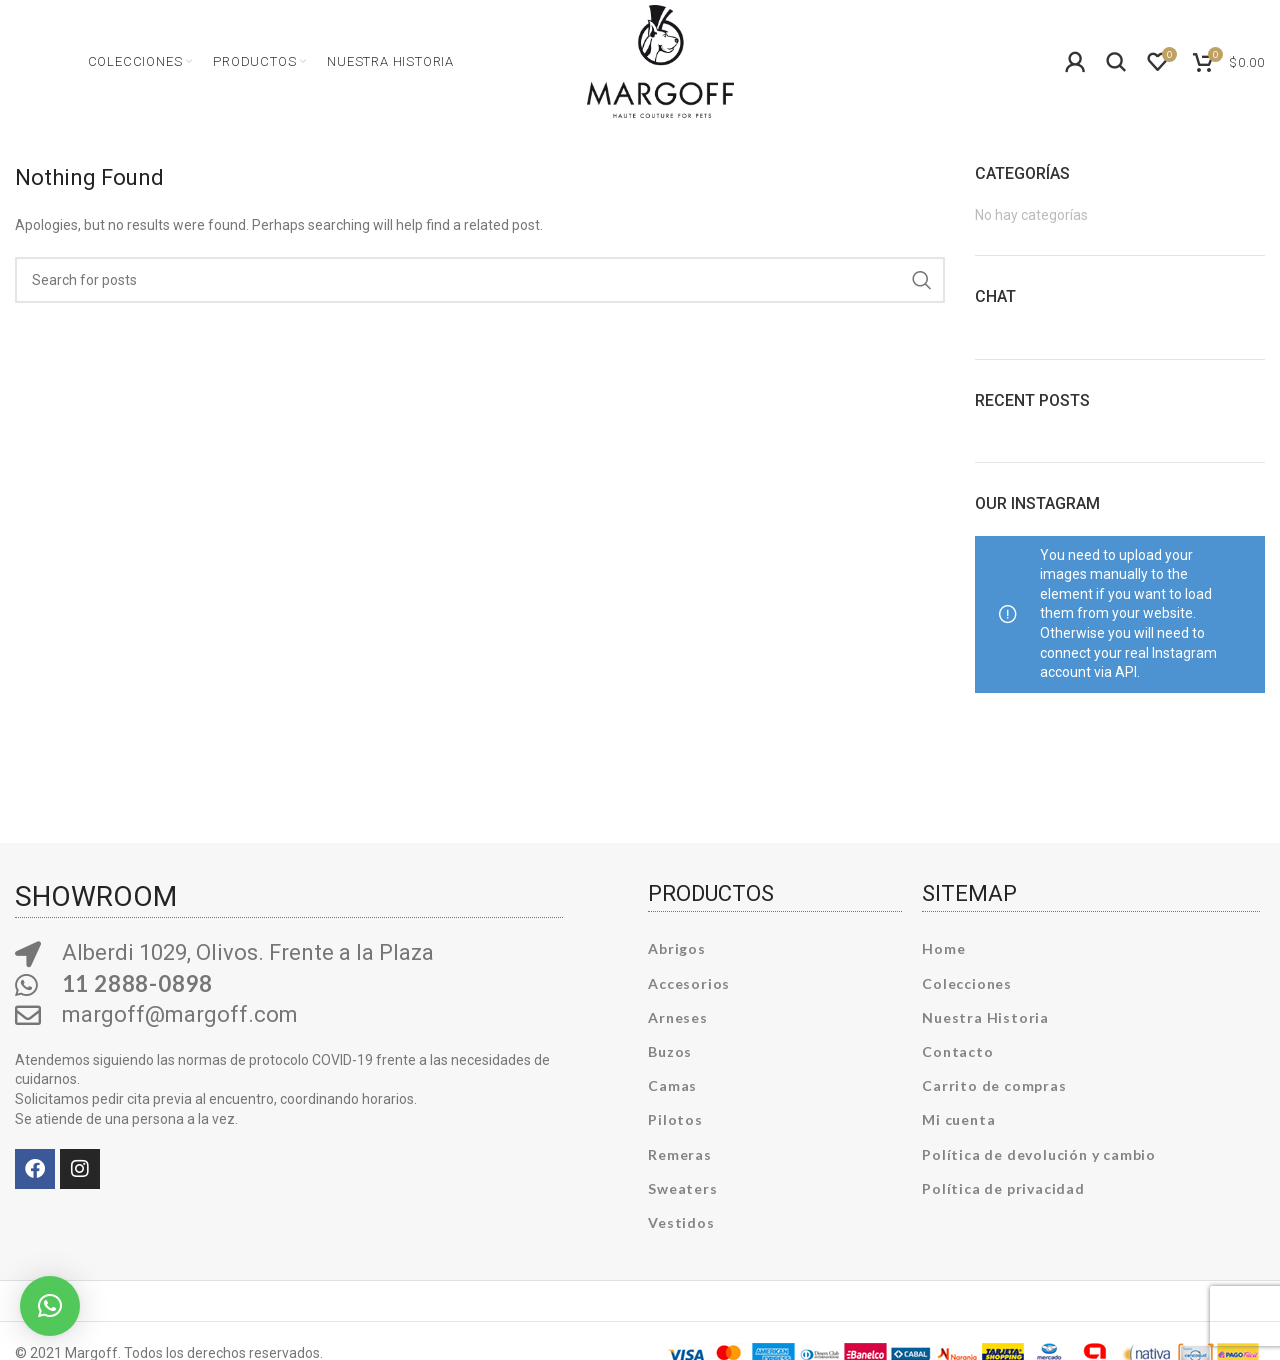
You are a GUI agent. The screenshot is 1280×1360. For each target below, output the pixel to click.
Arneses (678, 1020)
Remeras (680, 1157)
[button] (50, 1306)
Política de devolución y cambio (1039, 1157)
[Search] (1117, 64)
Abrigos (677, 952)
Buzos (670, 1055)
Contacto (957, 1055)
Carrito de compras (994, 1089)
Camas (672, 1089)
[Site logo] (660, 60)
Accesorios (689, 986)
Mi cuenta (958, 1123)
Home (943, 952)
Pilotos (675, 1123)
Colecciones (967, 986)
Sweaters (682, 1191)
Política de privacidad (1003, 1191)
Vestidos (681, 1226)
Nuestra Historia (985, 1020)
